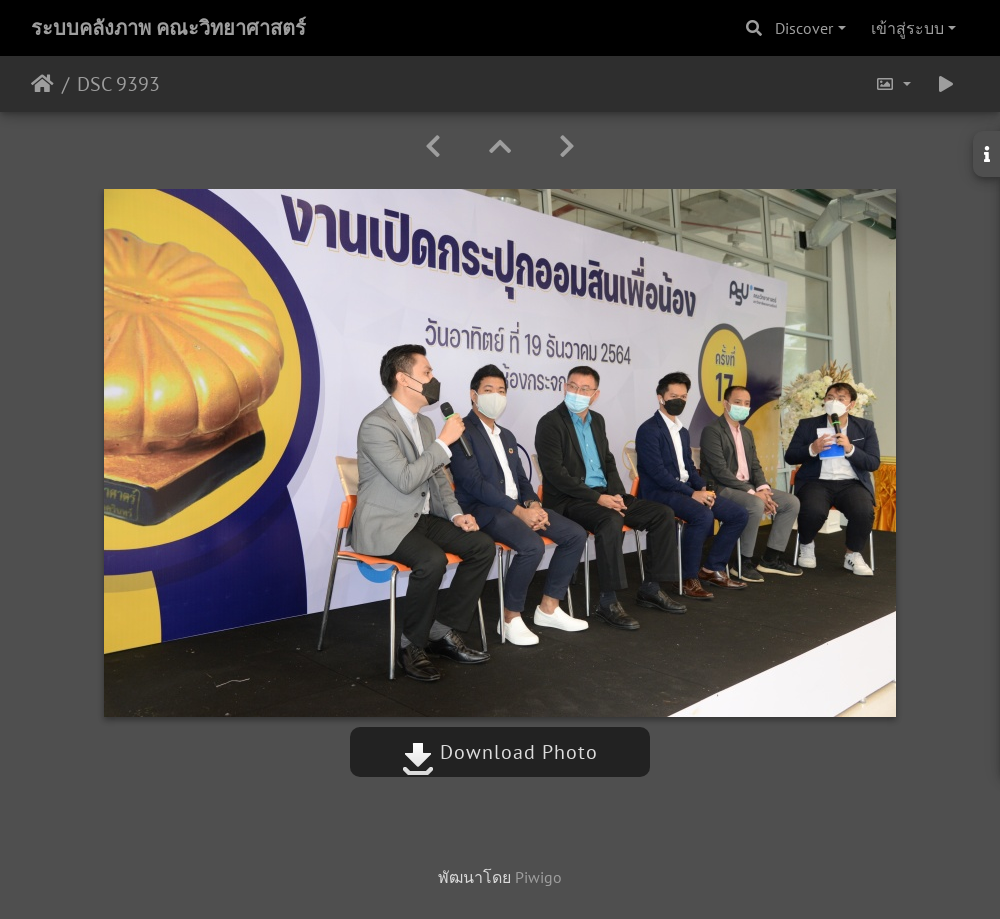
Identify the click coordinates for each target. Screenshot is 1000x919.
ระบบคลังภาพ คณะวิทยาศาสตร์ (168, 28)
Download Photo (500, 752)
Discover (804, 28)
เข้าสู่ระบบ (907, 28)
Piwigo (538, 877)
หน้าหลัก (42, 84)
